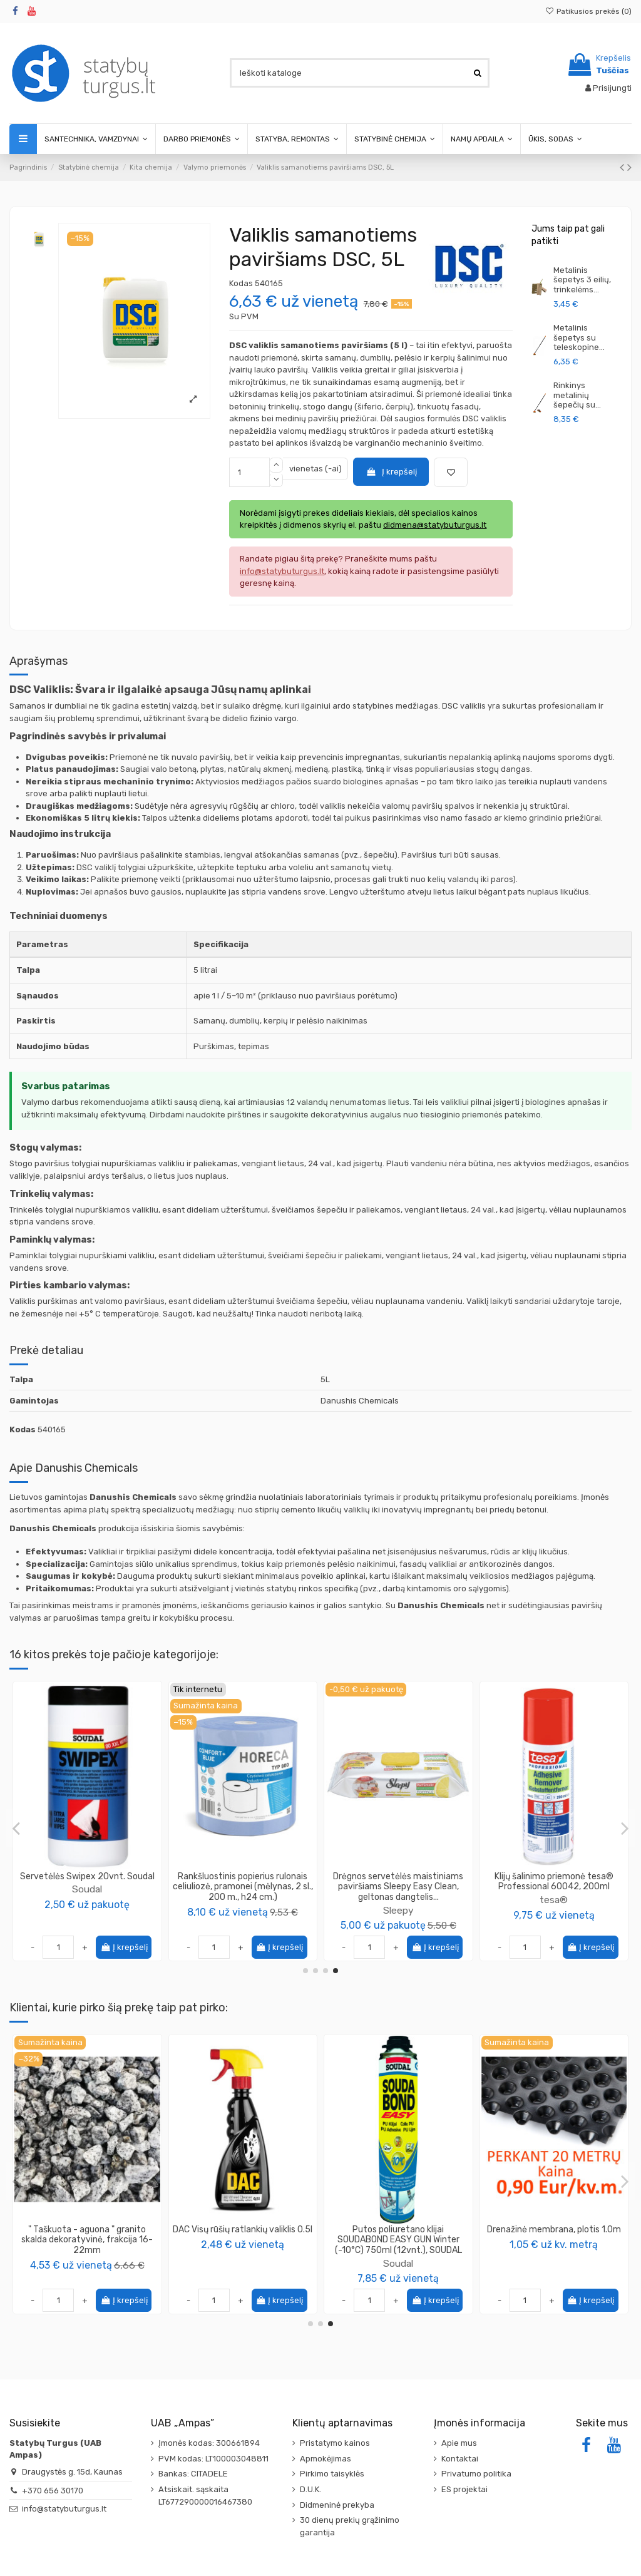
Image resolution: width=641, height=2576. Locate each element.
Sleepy (242, 1910)
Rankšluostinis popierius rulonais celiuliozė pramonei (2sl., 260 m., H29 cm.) (87, 1887)
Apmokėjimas (325, 2458)
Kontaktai (459, 2458)
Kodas (241, 283)
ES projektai (464, 2489)
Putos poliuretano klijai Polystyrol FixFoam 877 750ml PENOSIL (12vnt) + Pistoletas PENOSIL (87, 2240)
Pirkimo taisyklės (332, 2473)
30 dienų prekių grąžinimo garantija (349, 2526)
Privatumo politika (476, 2473)
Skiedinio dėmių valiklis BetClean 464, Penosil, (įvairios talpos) (398, 1881)
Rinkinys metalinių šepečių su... (577, 395)
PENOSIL (398, 1900)
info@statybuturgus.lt (64, 2508)
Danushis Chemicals (554, 1889)
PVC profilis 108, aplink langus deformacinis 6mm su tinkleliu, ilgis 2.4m (553, 2240)
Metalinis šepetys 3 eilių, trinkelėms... (582, 279)
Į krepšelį (391, 471)
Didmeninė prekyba (337, 2505)
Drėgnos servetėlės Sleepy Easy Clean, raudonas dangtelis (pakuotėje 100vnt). (242, 1887)
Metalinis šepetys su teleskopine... (579, 337)
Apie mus (459, 2443)
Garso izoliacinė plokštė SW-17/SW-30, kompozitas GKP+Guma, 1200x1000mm (243, 2240)
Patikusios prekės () (588, 11)
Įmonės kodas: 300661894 (209, 2443)
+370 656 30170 (52, 2490)
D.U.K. (310, 2489)
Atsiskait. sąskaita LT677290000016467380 (205, 2496)
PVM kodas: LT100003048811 (213, 2458)
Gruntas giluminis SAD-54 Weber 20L (398, 2234)
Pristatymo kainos (335, 2443)
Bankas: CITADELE (193, 2473)
